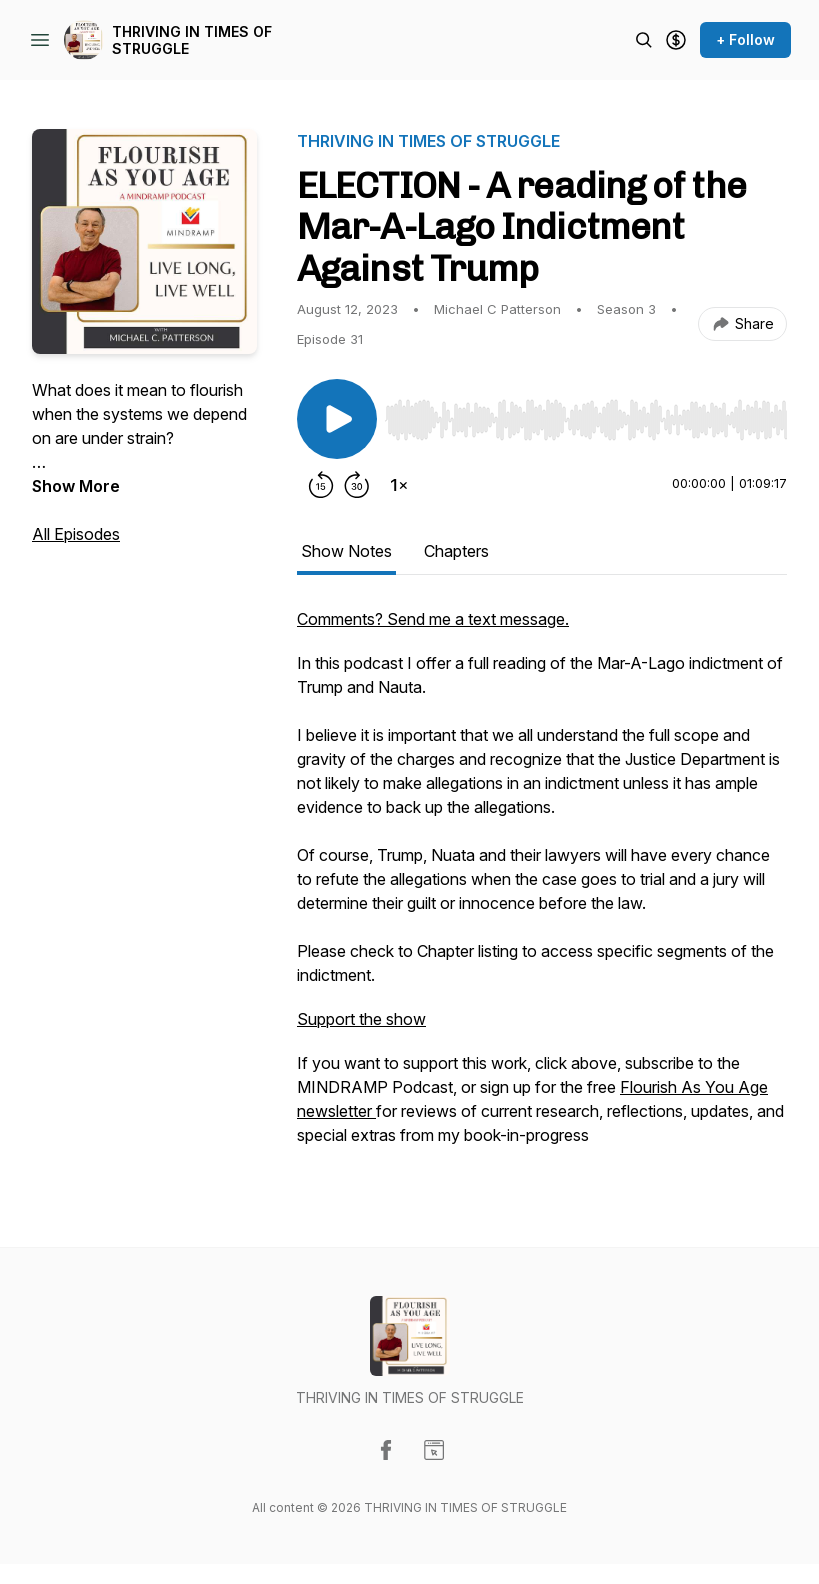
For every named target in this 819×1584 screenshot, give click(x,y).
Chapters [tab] (456, 551)
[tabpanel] (542, 887)
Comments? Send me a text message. (433, 619)
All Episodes (76, 534)
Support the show (361, 1019)
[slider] (586, 420)
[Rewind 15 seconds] (321, 485)
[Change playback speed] (399, 485)
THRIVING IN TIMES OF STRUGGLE (192, 40)
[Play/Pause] (337, 419)
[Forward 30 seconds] (357, 485)
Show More (76, 486)
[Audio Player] (586, 414)
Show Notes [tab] (346, 551)
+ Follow (745, 39)
